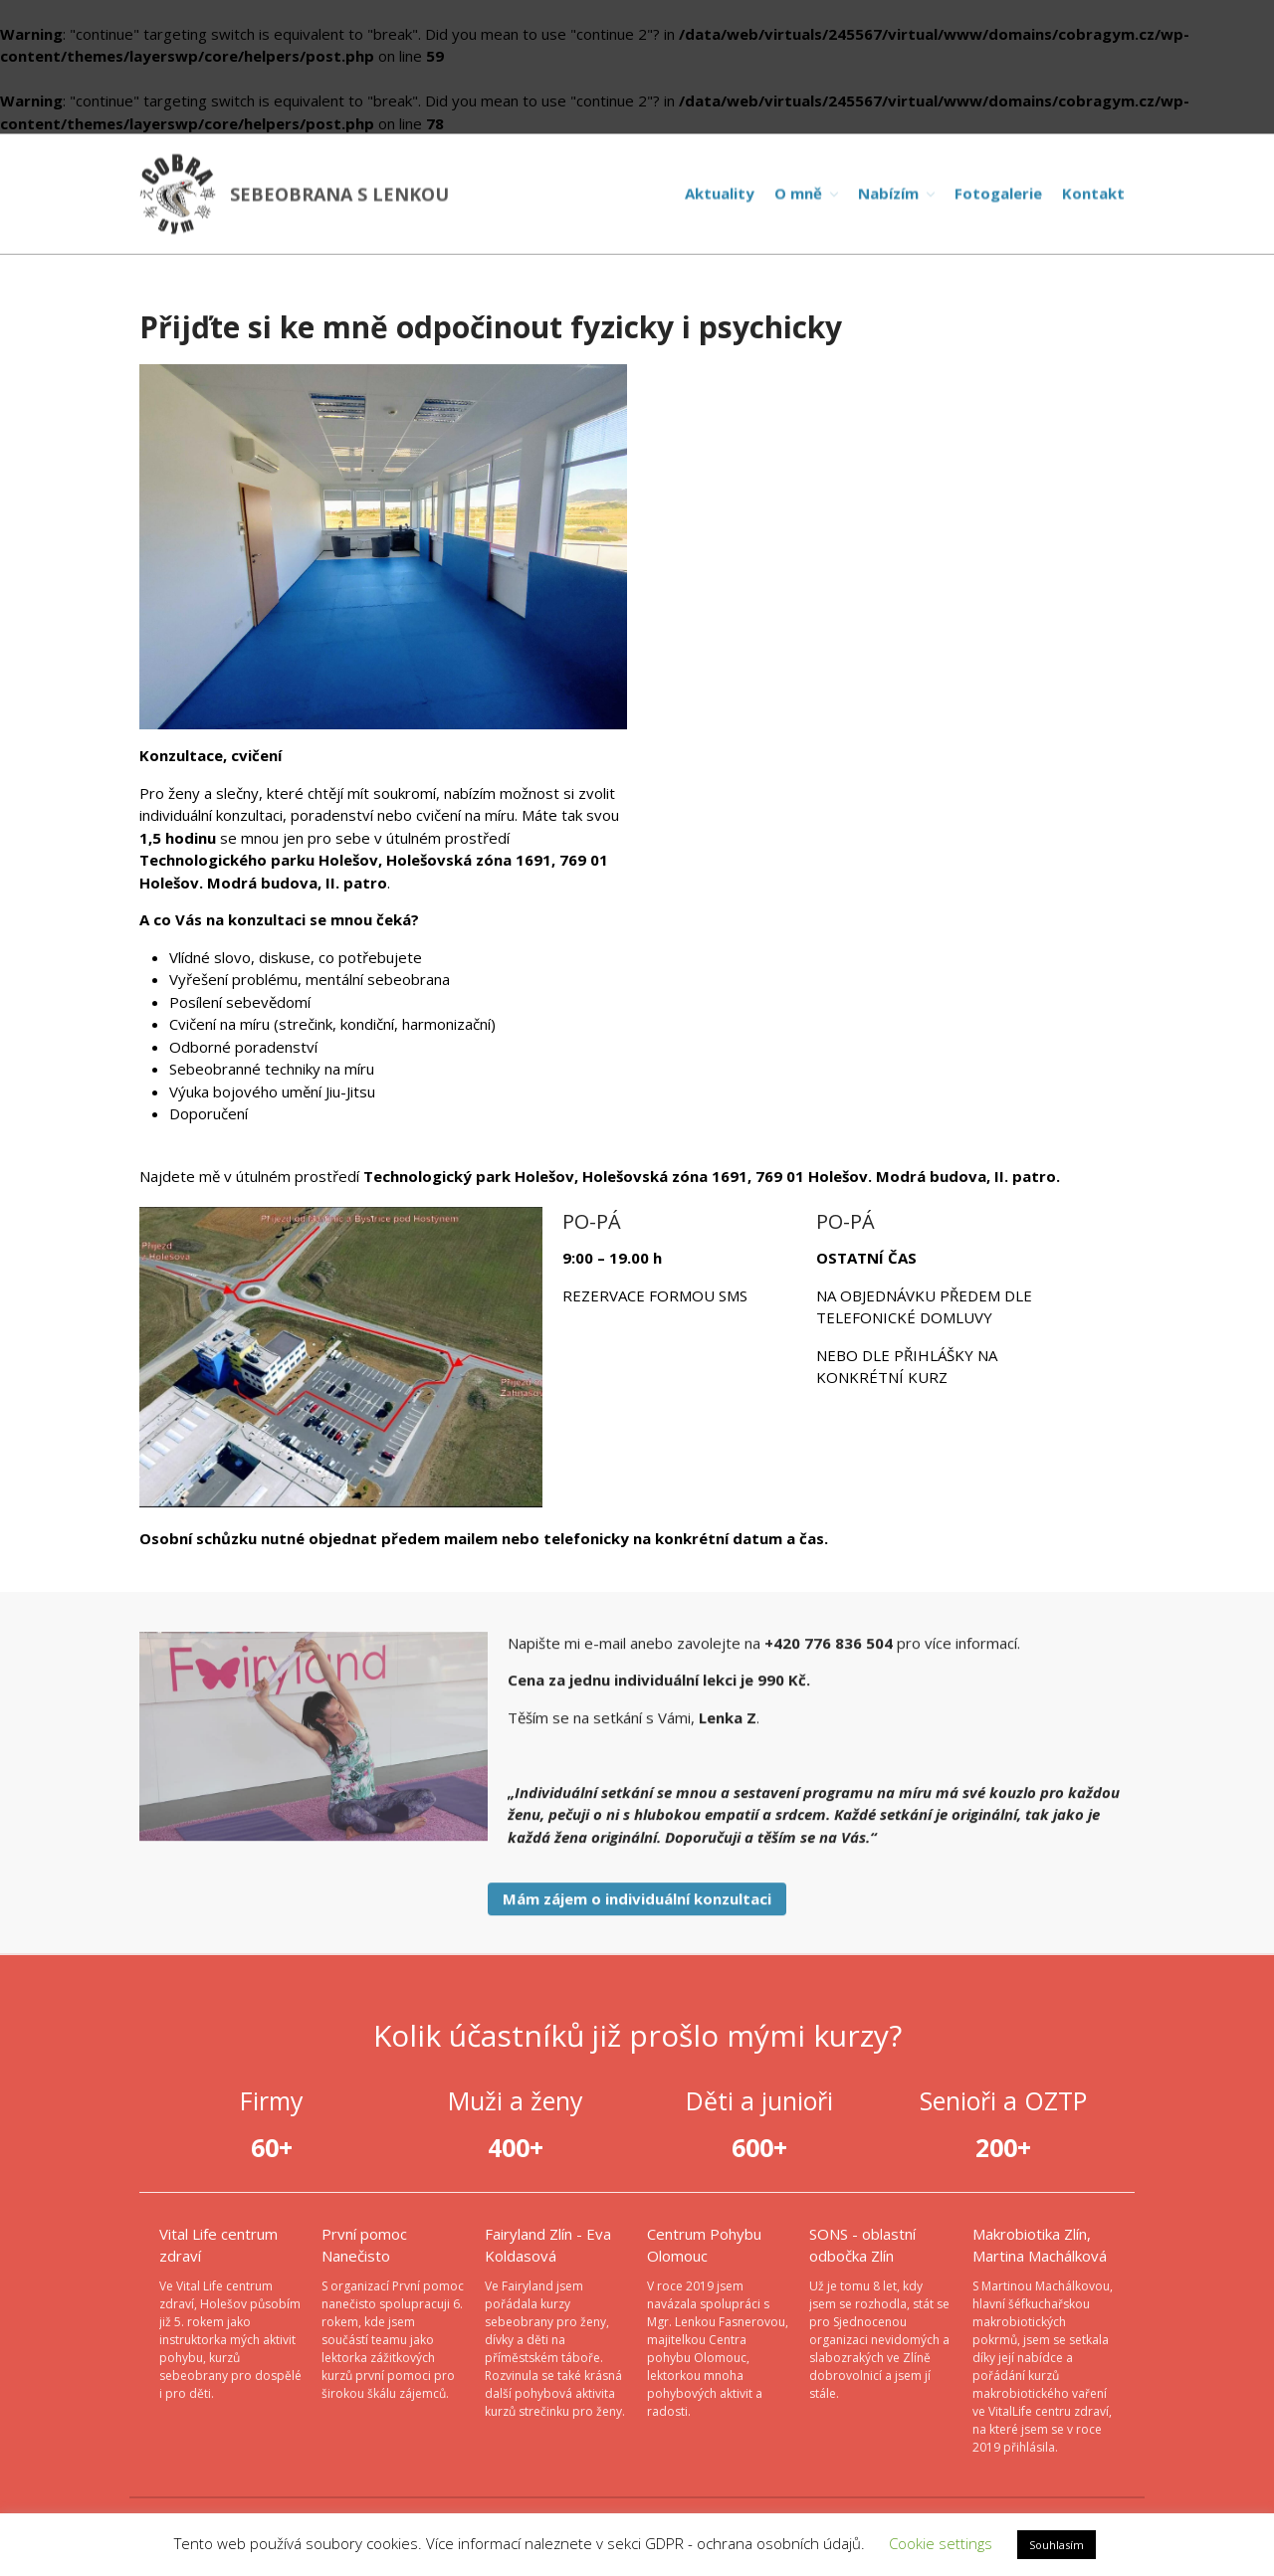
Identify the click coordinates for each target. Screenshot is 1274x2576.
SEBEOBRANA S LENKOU (339, 194)
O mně (798, 193)
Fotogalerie (998, 193)
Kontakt (1093, 193)
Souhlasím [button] (1056, 2544)
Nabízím (888, 193)
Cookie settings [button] (940, 2543)
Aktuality (719, 193)
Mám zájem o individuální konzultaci (637, 1902)
